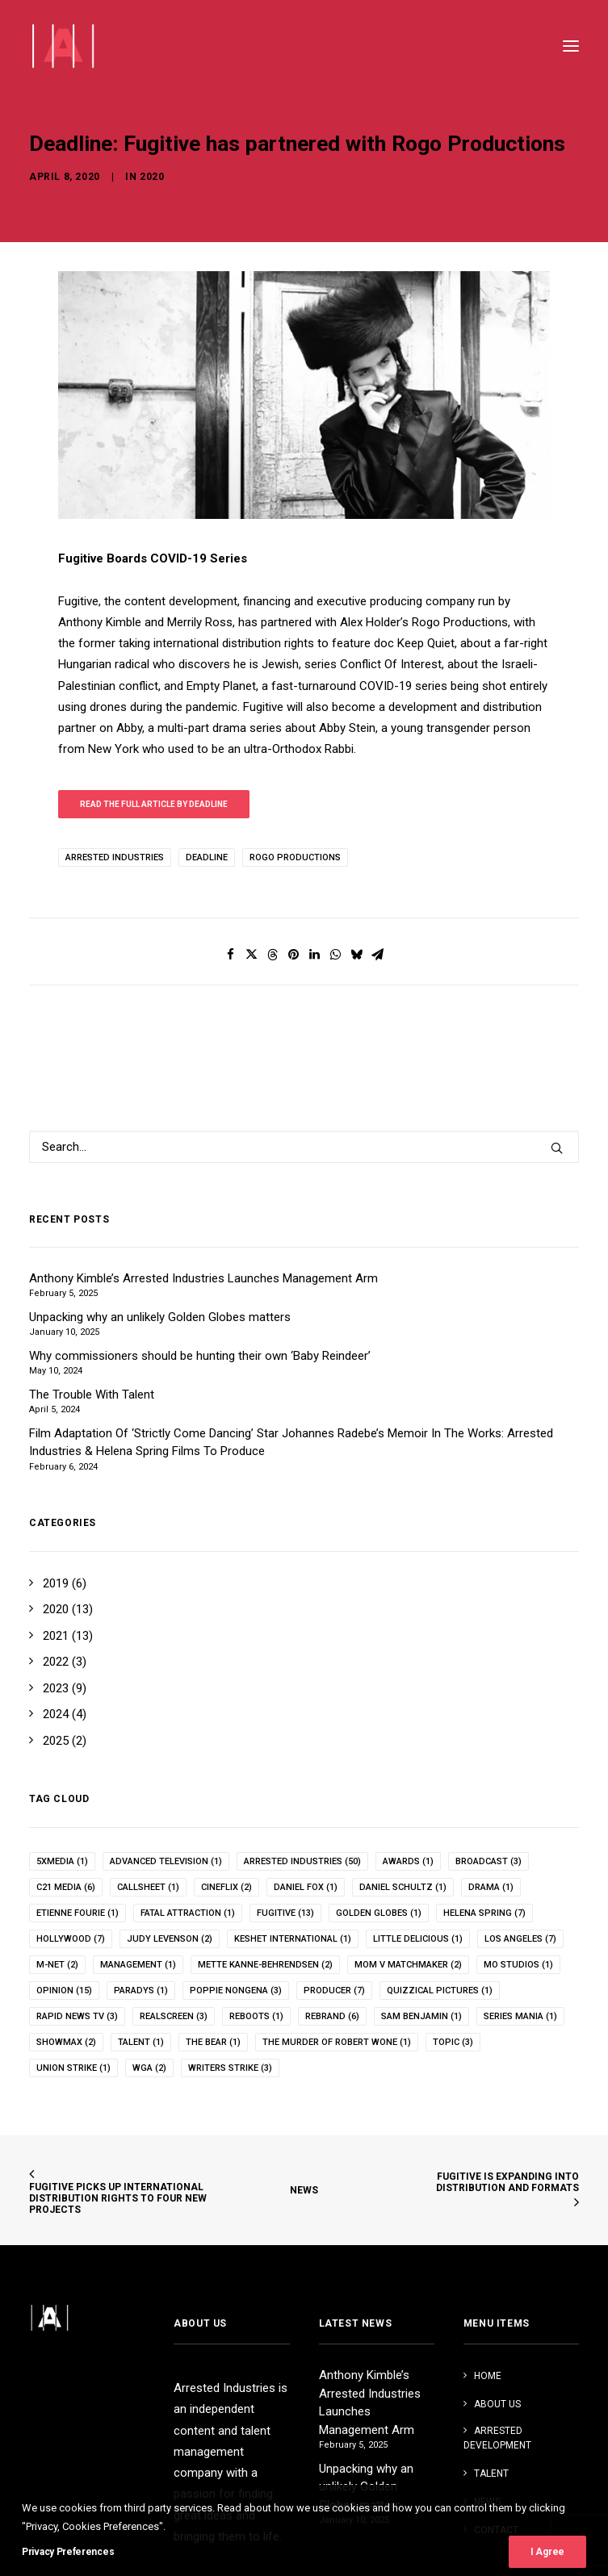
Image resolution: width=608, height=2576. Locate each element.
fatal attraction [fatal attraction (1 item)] (187, 1913)
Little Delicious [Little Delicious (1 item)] (418, 1939)
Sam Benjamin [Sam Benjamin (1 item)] (421, 2016)
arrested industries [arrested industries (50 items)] (302, 1861)
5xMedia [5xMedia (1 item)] (62, 1861)
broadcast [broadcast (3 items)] (488, 1861)
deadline (207, 857)
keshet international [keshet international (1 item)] (292, 1939)
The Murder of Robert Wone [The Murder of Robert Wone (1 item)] (336, 2042)
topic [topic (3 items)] (453, 2042)
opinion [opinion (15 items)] (64, 1990)
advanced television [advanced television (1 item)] (166, 1861)
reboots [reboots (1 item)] (256, 2016)
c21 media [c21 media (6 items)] (65, 1887)
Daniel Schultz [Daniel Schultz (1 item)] (403, 1887)
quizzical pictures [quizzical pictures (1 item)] (440, 1990)
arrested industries (114, 857)
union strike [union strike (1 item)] (73, 2068)
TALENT (491, 2473)
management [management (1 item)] (138, 1964)
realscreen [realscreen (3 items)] (174, 2016)
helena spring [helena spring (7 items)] (484, 1913)
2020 (152, 158)
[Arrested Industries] (62, 46)
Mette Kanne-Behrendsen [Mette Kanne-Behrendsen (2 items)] (265, 1964)
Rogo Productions (295, 857)
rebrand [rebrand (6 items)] (332, 2016)
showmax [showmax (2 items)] (66, 2042)
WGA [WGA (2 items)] (149, 2068)
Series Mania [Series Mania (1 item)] (520, 2016)
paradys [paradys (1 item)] (141, 1990)
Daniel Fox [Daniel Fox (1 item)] (306, 1887)
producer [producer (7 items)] (334, 1990)
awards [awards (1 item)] (408, 1861)
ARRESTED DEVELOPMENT (497, 2438)
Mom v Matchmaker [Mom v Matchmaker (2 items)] (408, 1964)
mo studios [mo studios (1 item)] (518, 1964)
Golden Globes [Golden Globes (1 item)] (378, 1913)
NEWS (304, 2190)
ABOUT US (497, 2404)
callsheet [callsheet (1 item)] (148, 1887)
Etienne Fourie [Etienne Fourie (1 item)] (77, 1913)
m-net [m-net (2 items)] (57, 1964)
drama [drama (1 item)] (491, 1887)
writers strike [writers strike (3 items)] (230, 2068)
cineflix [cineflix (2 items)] (226, 1887)
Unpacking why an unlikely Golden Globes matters (366, 2486)
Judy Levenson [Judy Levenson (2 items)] (169, 1939)
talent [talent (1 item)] (141, 2042)
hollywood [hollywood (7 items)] (70, 1939)
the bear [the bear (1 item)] (213, 2042)
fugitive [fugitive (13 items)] (285, 1913)
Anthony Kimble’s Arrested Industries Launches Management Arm (370, 2402)
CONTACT (496, 2530)
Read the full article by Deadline (154, 804)
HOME (487, 2376)
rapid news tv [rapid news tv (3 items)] (77, 2016)
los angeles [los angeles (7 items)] (520, 1939)
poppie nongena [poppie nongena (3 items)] (236, 1990)
